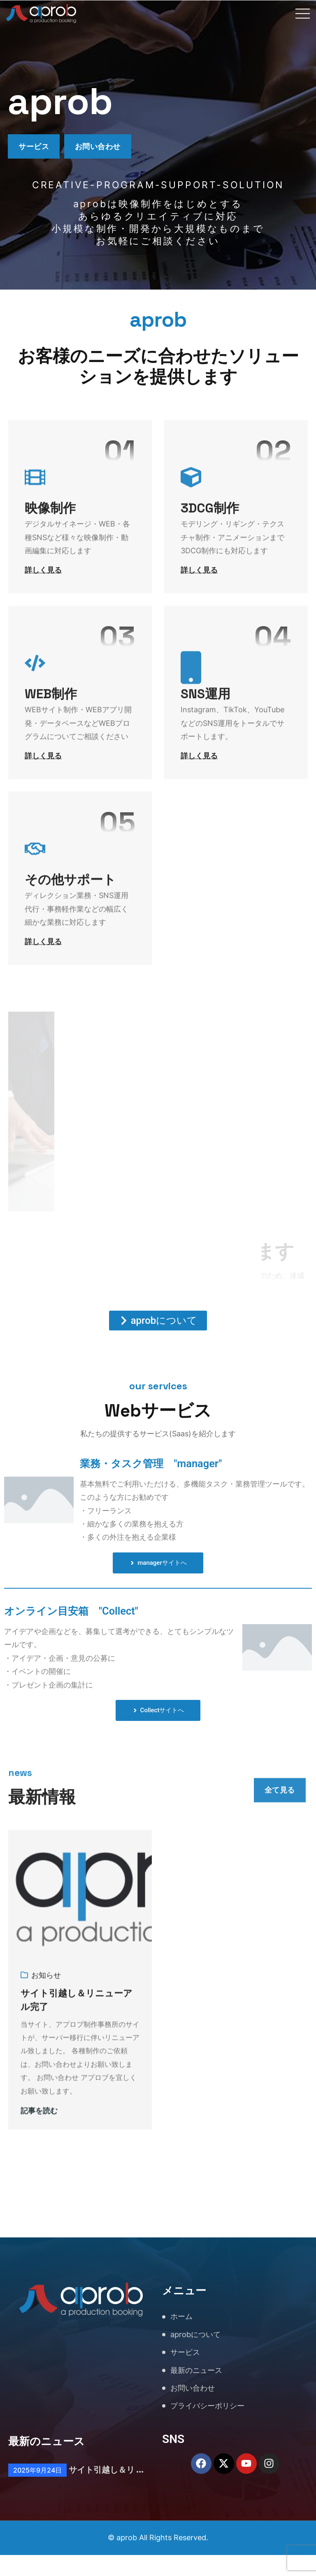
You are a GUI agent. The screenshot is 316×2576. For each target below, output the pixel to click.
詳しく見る (43, 579)
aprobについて (195, 2355)
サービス (38, 148)
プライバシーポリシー (207, 2426)
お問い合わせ (112, 148)
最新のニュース (196, 2391)
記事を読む (39, 2139)
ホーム (181, 2337)
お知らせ (46, 2003)
